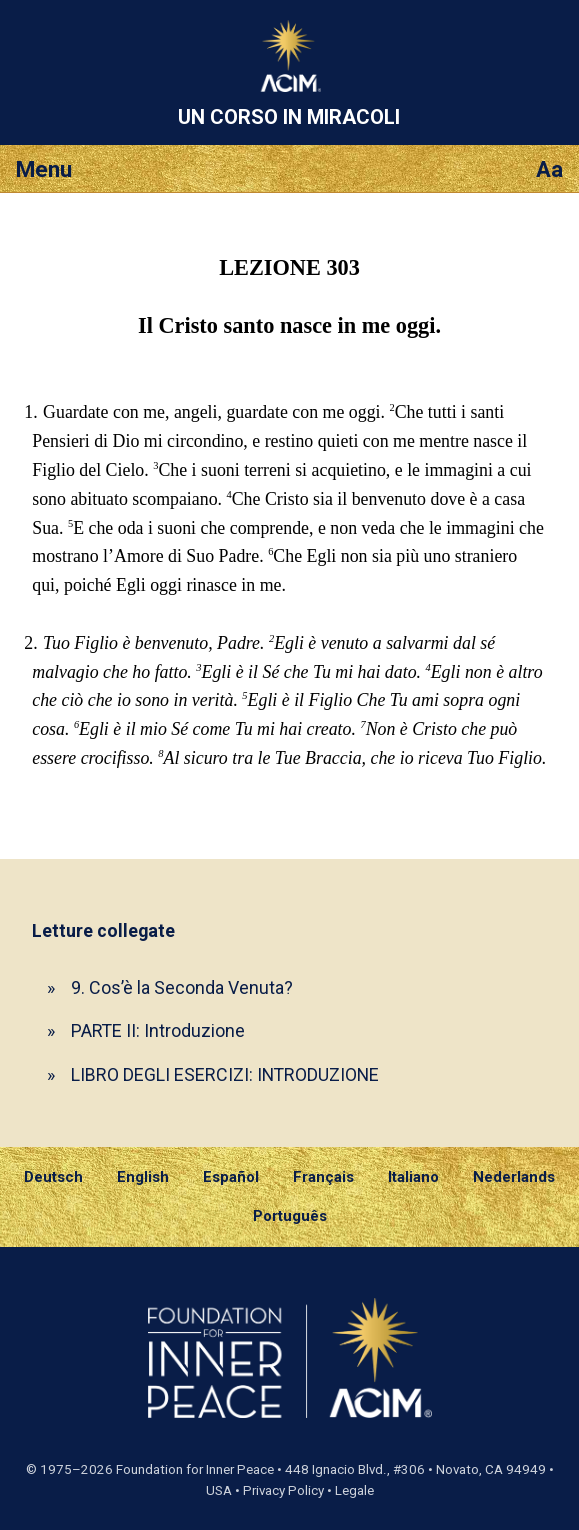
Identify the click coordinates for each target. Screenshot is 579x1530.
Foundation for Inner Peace (195, 1469)
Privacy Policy (283, 1490)
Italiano (413, 1177)
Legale (354, 1490)
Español (231, 1177)
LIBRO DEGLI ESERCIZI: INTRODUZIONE (225, 1074)
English (143, 1177)
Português (290, 1216)
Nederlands (514, 1177)
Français (323, 1177)
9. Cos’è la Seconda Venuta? (182, 987)
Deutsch (53, 1177)
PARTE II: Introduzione (158, 1030)
